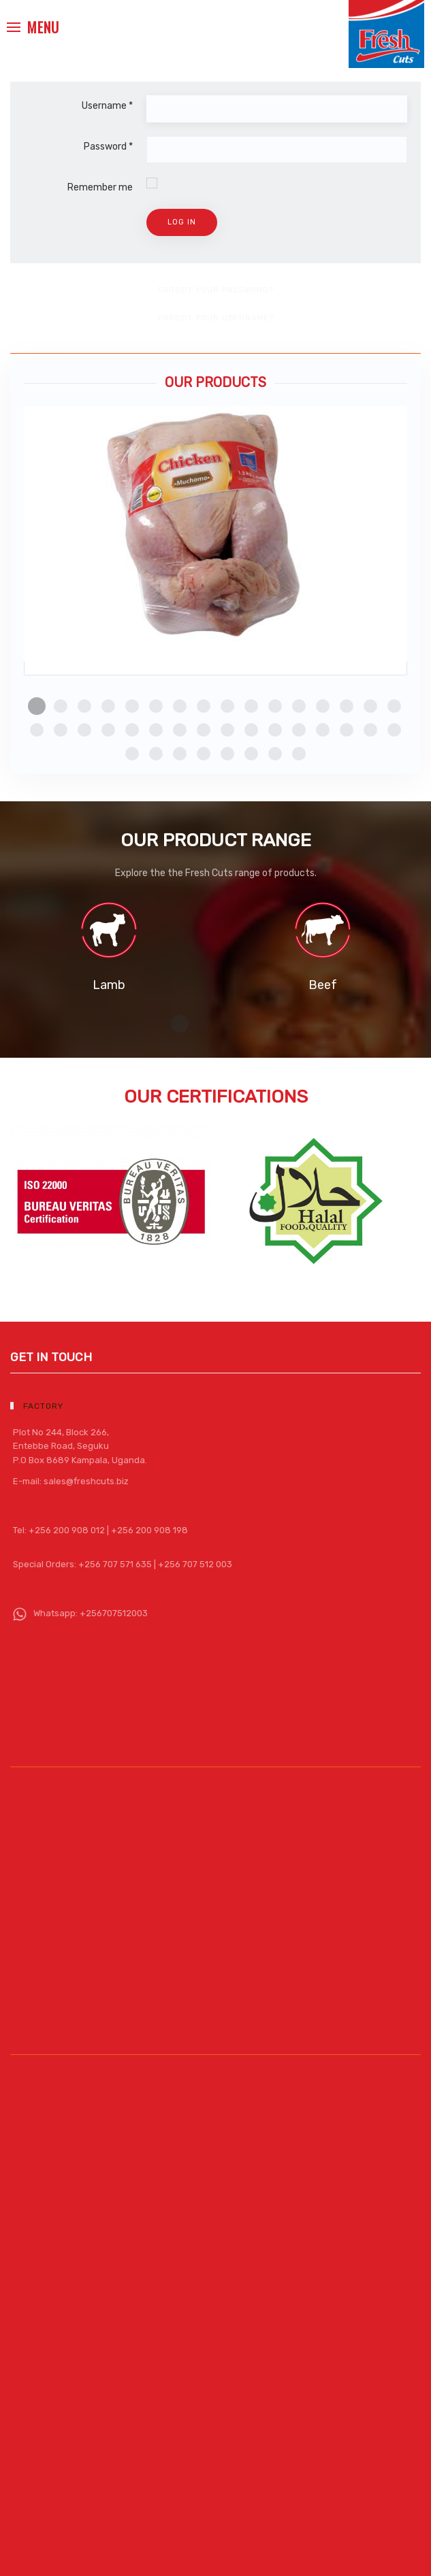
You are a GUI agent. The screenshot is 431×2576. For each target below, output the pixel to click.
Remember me (100, 187)
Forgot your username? (216, 318)
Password (108, 146)
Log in (181, 222)
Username (107, 106)
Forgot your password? (216, 290)
